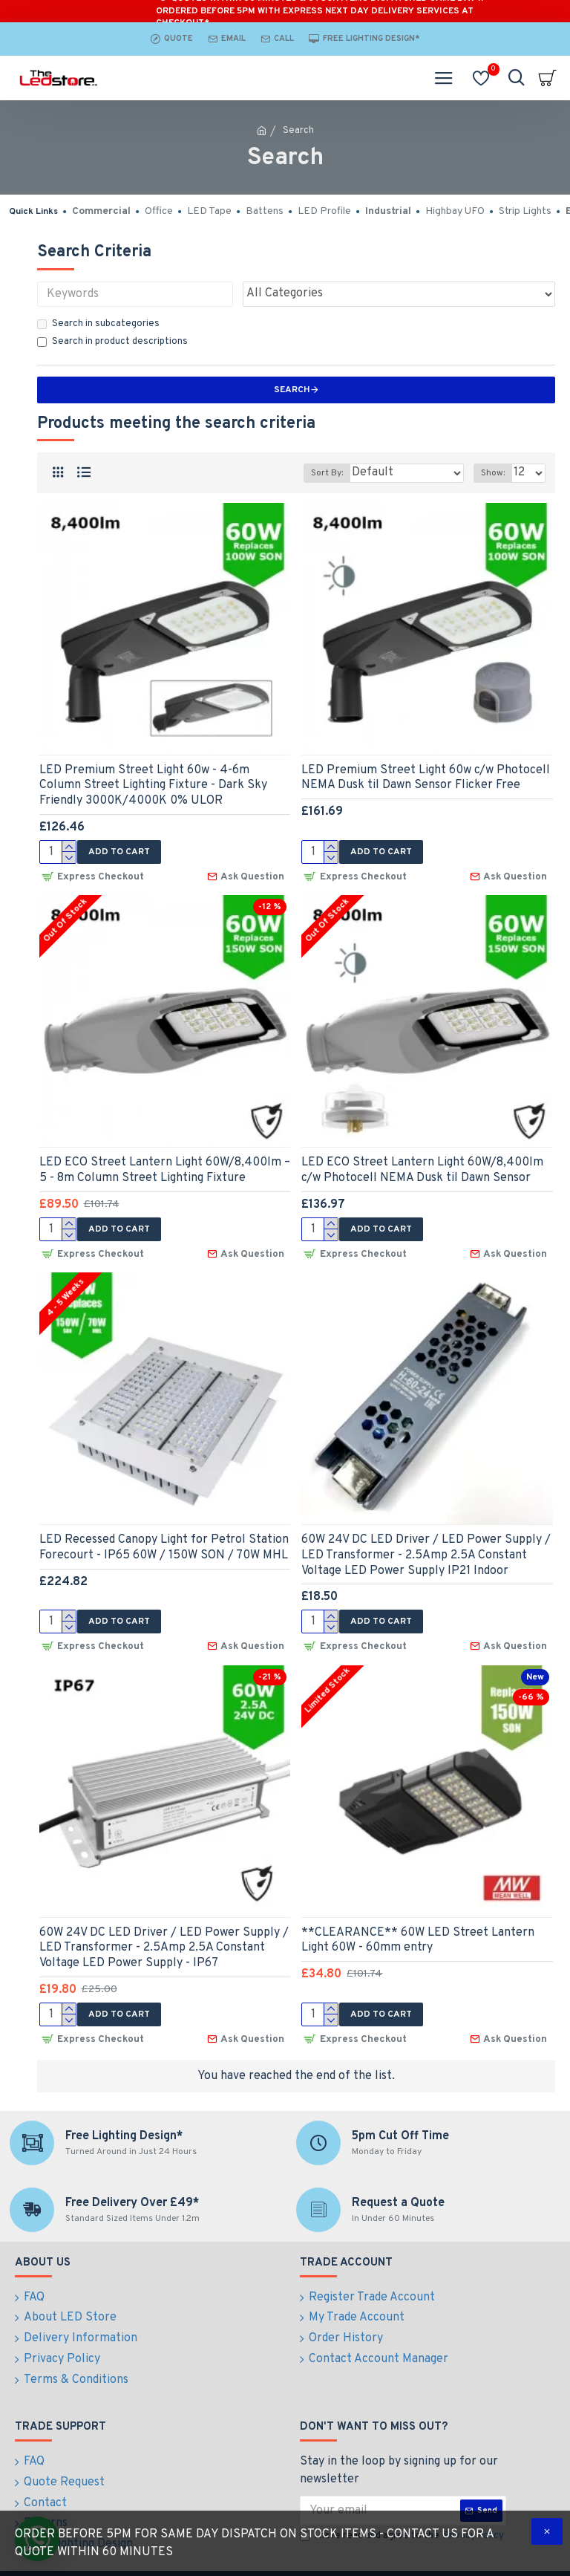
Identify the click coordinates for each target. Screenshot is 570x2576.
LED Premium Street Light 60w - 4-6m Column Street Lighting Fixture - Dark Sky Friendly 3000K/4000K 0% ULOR (153, 786)
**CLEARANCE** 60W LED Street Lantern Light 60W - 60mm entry (417, 1935)
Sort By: (327, 473)
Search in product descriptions (112, 342)
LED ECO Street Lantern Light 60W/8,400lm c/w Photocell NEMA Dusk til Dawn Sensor (422, 1169)
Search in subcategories (98, 324)
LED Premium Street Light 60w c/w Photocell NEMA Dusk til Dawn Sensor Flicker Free (425, 778)
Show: (493, 473)
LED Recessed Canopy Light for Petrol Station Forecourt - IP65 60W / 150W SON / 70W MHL (164, 1544)
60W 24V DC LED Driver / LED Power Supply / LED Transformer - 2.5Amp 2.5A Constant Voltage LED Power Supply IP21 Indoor (426, 1552)
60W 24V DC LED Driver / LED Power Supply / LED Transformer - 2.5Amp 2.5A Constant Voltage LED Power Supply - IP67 (164, 1943)
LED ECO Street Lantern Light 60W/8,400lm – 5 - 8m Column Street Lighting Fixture (164, 1169)
